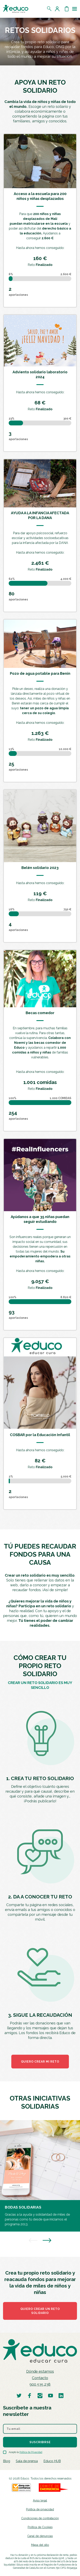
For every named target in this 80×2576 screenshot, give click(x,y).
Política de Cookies (40, 2527)
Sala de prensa (27, 2461)
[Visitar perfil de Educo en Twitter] (19, 2396)
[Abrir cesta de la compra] (66, 8)
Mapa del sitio (40, 2545)
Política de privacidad (40, 2509)
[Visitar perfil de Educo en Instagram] (40, 2396)
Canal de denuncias (40, 2536)
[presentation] (33, 2241)
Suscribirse (40, 2442)
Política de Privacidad (30, 2452)
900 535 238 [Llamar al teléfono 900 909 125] (40, 2384)
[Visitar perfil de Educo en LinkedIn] (61, 2396)
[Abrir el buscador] (49, 8)
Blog (6, 2461)
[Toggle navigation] (74, 8)
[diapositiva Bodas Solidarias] (40, 2176)
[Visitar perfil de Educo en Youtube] (50, 2396)
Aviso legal (40, 2500)
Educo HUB (52, 2461)
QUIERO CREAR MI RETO (40, 2061)
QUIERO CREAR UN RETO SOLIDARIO (40, 2311)
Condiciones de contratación (40, 2518)
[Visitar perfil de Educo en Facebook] (29, 2396)
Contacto (40, 2378)
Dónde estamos (40, 2371)
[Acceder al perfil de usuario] (58, 9)
